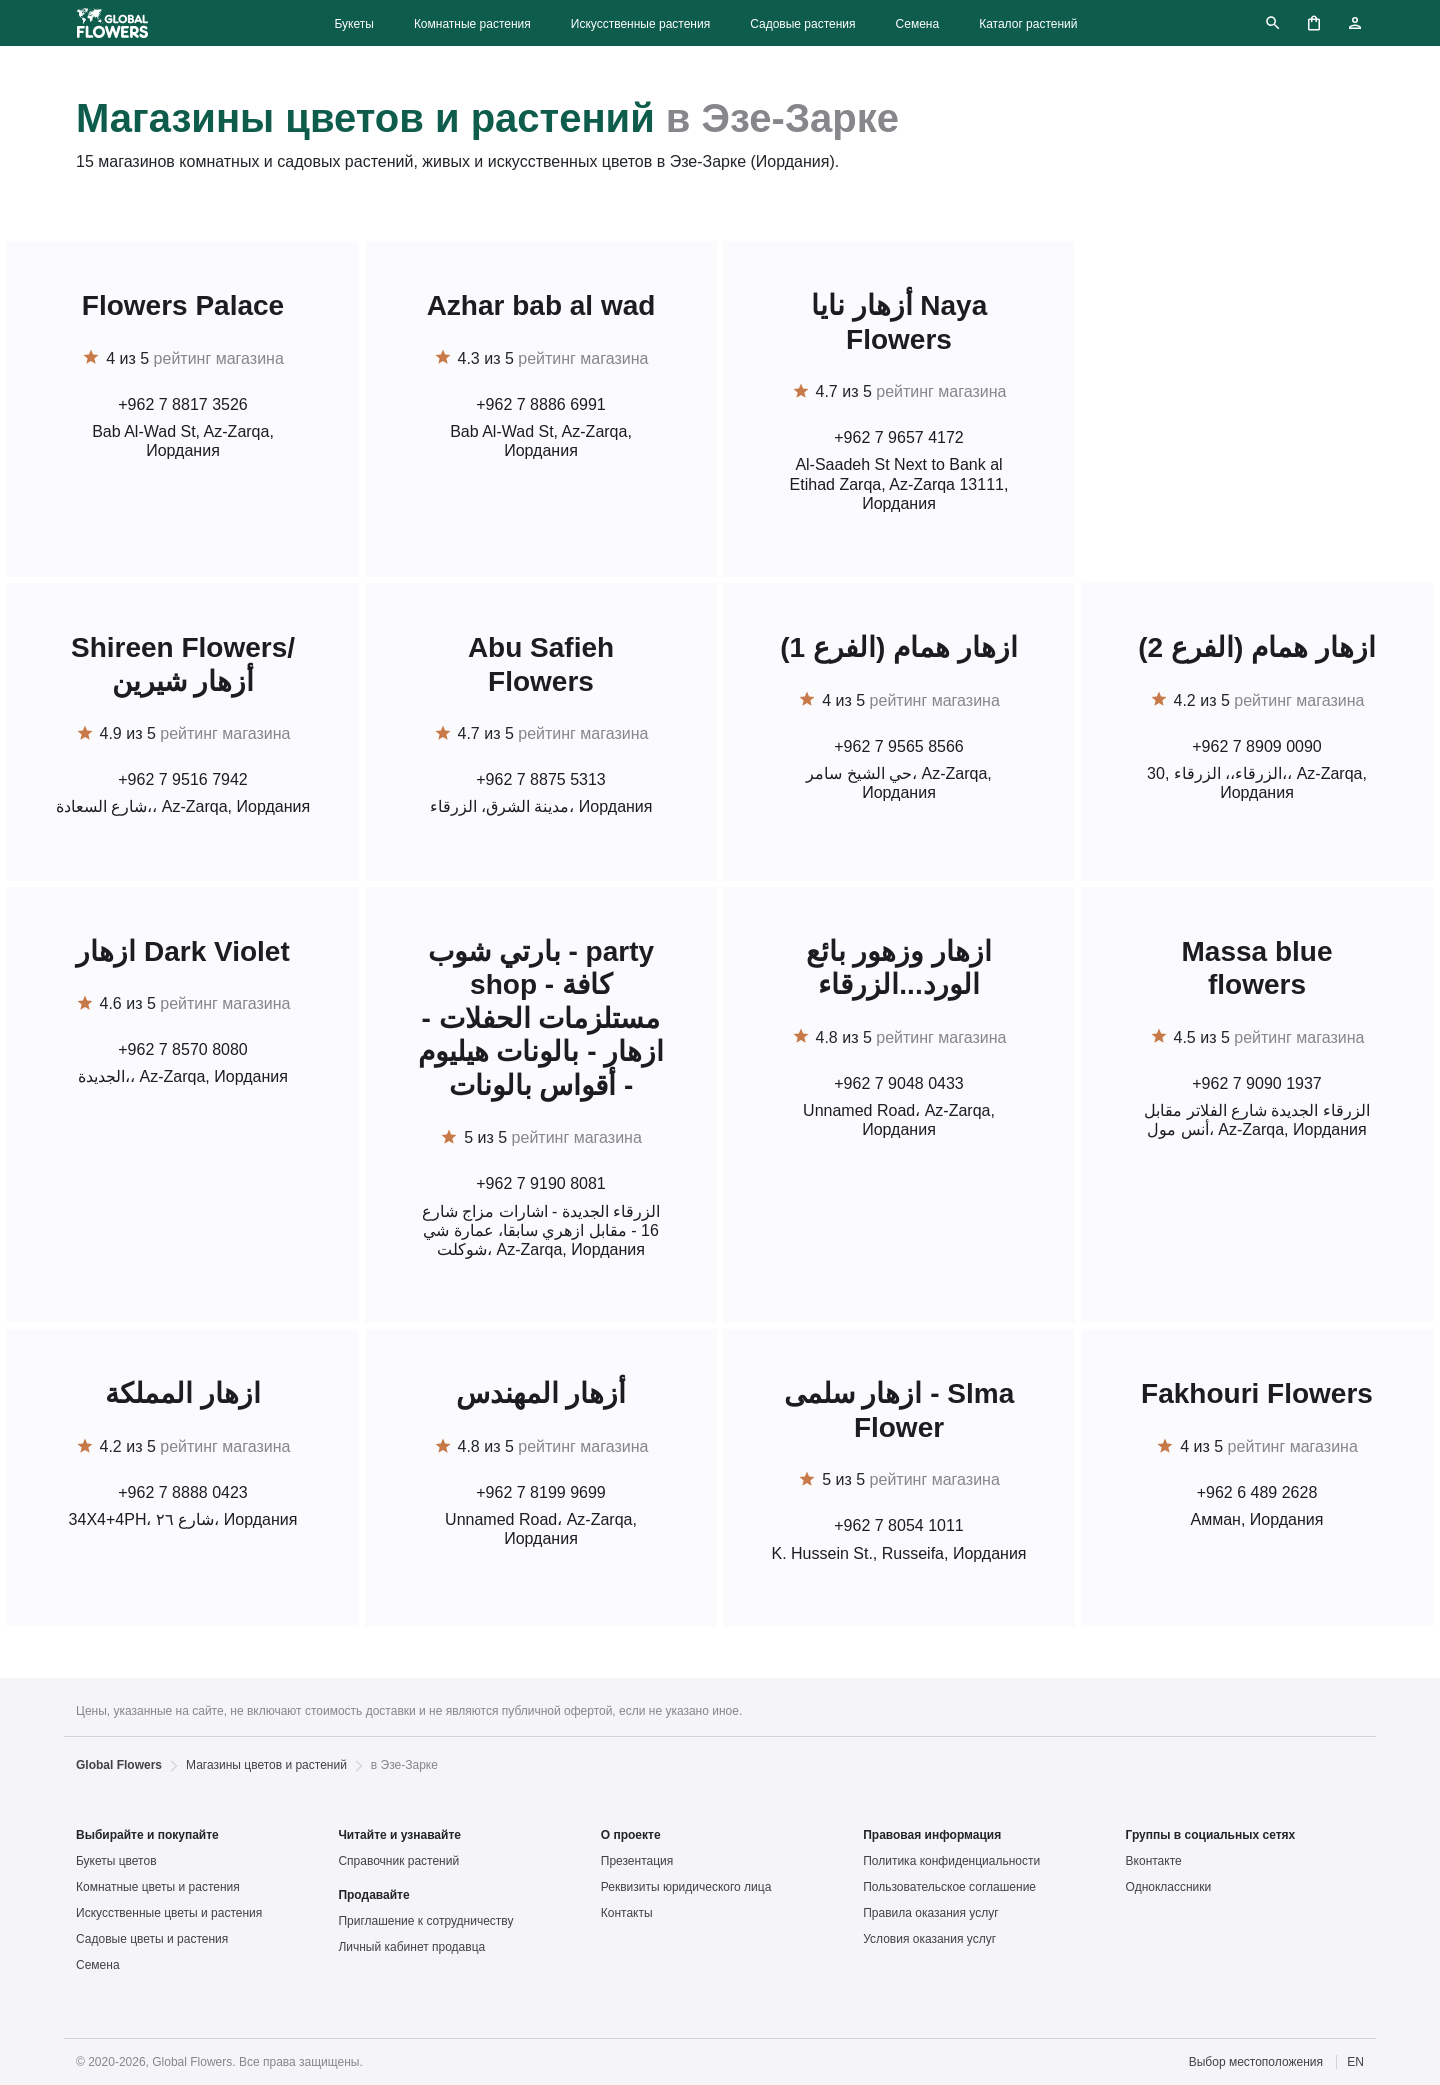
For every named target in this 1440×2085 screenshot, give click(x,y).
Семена (918, 24)
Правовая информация (932, 1835)
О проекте (631, 1835)
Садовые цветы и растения (152, 1939)
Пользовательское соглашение (949, 1887)
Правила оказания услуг (930, 1913)
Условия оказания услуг (929, 1939)
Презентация (637, 1861)
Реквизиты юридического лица (686, 1887)
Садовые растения (802, 24)
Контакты (627, 1913)
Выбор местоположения (1256, 2062)
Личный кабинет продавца (411, 1947)
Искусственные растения (640, 24)
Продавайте (373, 1895)
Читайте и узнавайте (399, 1835)
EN (1355, 2062)
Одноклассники (1169, 1887)
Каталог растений (1028, 24)
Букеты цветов (116, 1861)
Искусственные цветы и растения (169, 1913)
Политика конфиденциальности (951, 1861)
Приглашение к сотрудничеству (425, 1921)
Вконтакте (1154, 1861)
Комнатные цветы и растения (158, 1887)
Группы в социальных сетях (1211, 1835)
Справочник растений (398, 1861)
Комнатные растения (472, 24)
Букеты (353, 24)
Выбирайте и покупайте (147, 1835)
